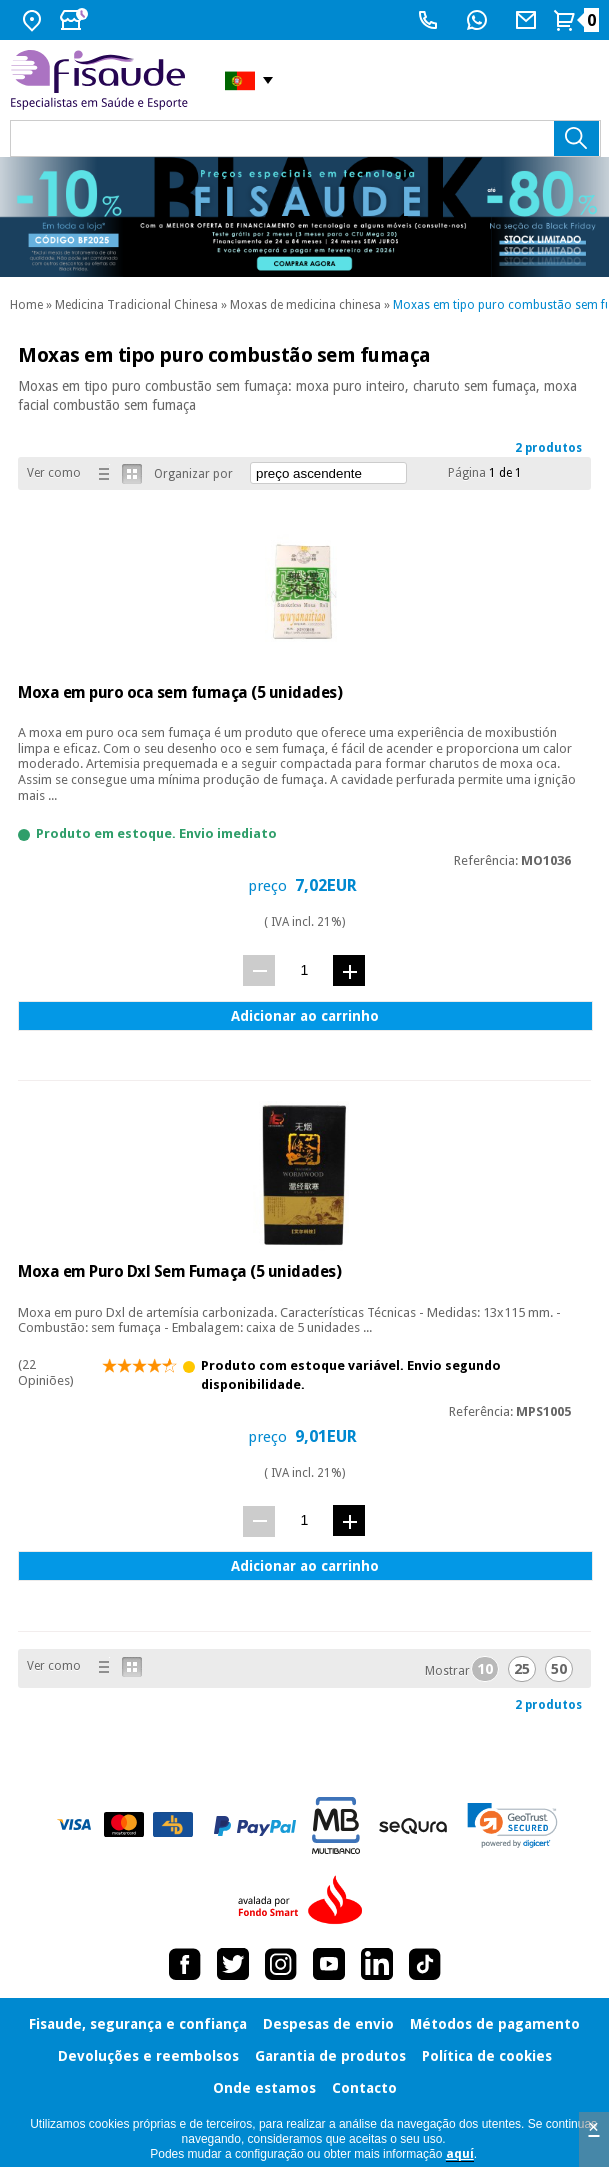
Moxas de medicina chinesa (305, 305)
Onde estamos (264, 2088)
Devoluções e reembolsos (148, 2056)
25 (522, 1669)
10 (485, 1669)
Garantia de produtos (330, 2056)
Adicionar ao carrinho (305, 1016)
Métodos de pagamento (495, 2024)
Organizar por (193, 474)
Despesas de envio (328, 2024)
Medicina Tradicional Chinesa (136, 305)
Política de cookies (487, 2056)
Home (26, 305)
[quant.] (304, 969)
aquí (460, 2154)
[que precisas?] (305, 138)
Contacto (364, 2088)
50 (559, 1669)
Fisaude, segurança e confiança (138, 2024)
